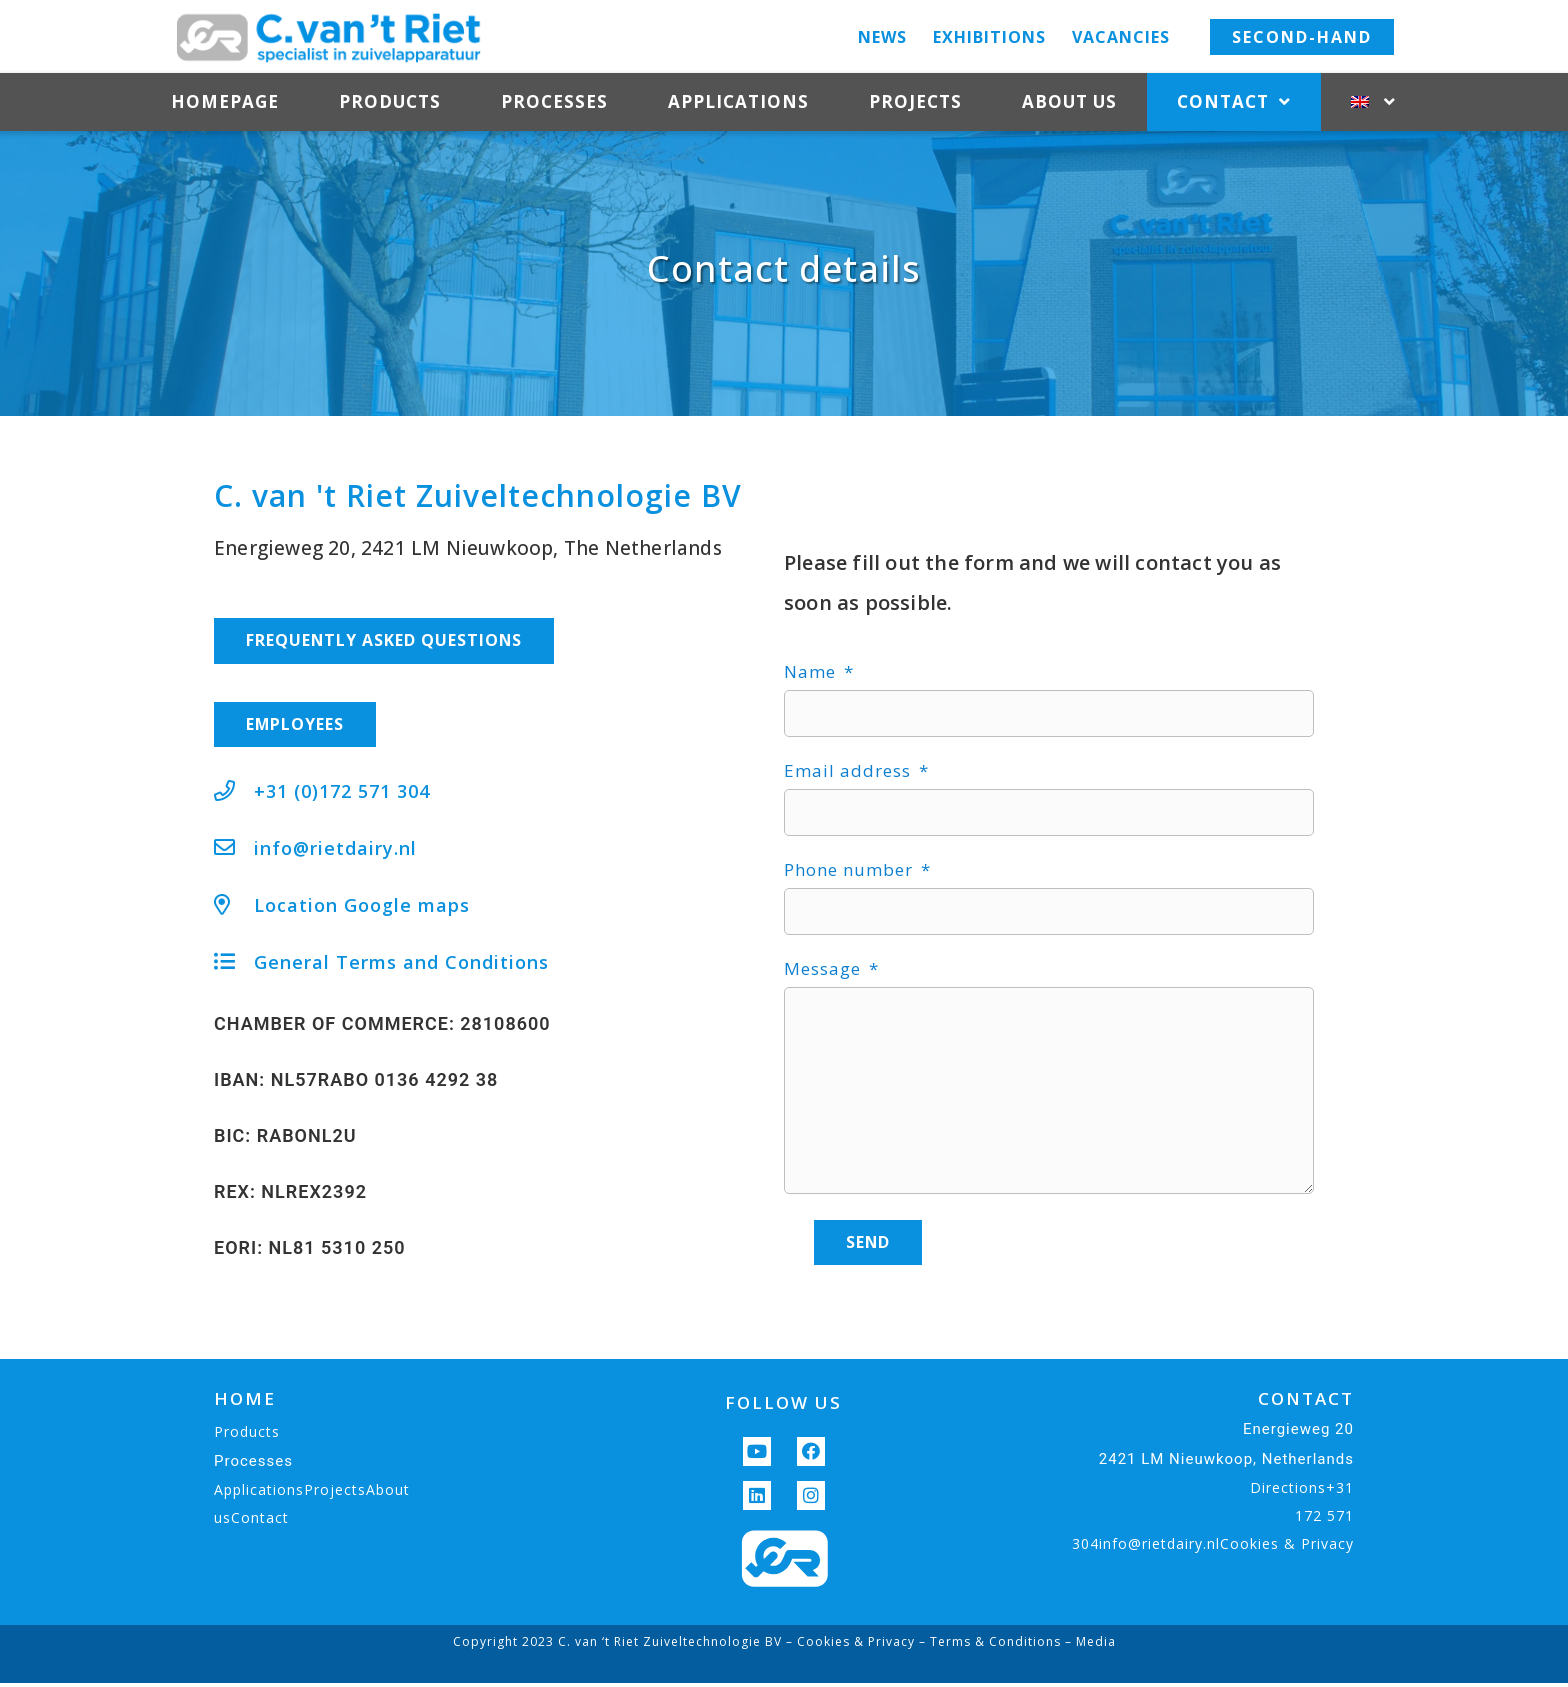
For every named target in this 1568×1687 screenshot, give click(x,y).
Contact (1234, 102)
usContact (251, 1521)
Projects (915, 101)
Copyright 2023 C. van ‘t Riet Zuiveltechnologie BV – (625, 1645)
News (882, 37)
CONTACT (1306, 1402)
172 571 (1324, 1519)
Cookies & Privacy (856, 1645)
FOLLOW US (783, 1406)
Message (825, 970)
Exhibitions (989, 37)
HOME (245, 1402)
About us (1069, 101)
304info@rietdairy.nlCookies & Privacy (1213, 1547)
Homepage (225, 101)
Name (812, 673)
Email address (850, 772)
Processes (554, 101)
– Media (1088, 1645)
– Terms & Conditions (988, 1645)
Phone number (851, 871)
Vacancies (1121, 37)
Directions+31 (1302, 1491)
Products (390, 101)
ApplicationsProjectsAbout (312, 1493)
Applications (738, 101)
